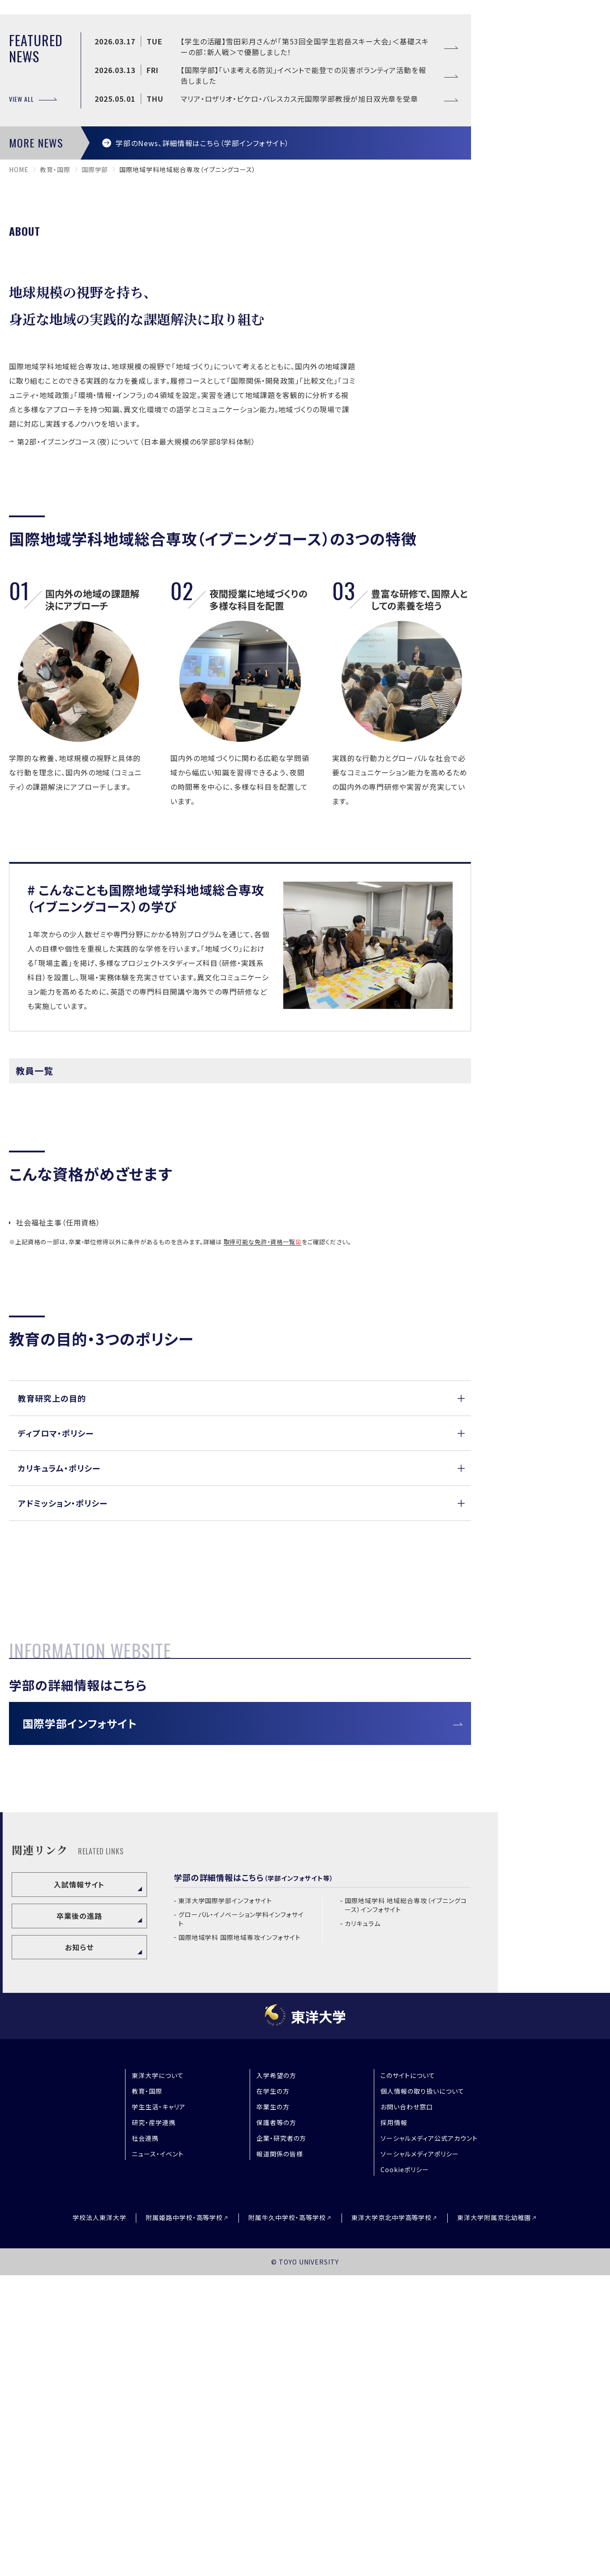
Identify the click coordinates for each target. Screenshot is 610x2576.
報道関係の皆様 (279, 2454)
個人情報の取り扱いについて (422, 2392)
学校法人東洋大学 (99, 2519)
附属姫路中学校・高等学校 (184, 2519)
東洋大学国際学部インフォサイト (225, 2202)
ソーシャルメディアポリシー (420, 2454)
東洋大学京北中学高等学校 (391, 2519)
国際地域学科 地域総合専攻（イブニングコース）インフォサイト (406, 2206)
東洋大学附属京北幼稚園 (494, 2519)
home (19, 398)
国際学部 (95, 398)
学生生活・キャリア (159, 2407)
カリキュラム (363, 2224)
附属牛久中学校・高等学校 (287, 2519)
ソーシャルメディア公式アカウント (429, 2439)
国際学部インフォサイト (79, 2024)
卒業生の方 (273, 2407)
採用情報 (394, 2423)
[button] (240, 1628)
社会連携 (145, 2439)
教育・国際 (55, 398)
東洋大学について (158, 2376)
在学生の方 (273, 2392)
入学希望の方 (276, 2376)
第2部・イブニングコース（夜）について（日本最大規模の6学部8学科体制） (136, 671)
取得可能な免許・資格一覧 (260, 1472)
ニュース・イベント (158, 2454)
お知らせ (79, 2248)
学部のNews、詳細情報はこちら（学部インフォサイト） (202, 372)
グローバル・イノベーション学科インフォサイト (241, 2220)
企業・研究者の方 (281, 2439)
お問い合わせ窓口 (407, 2407)
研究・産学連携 (154, 2423)
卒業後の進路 (79, 2216)
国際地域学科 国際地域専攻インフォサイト (239, 2238)
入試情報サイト (79, 2185)
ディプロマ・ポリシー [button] (56, 1662)
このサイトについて (408, 2376)
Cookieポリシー (405, 2470)
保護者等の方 (276, 2423)
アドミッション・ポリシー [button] (63, 1732)
